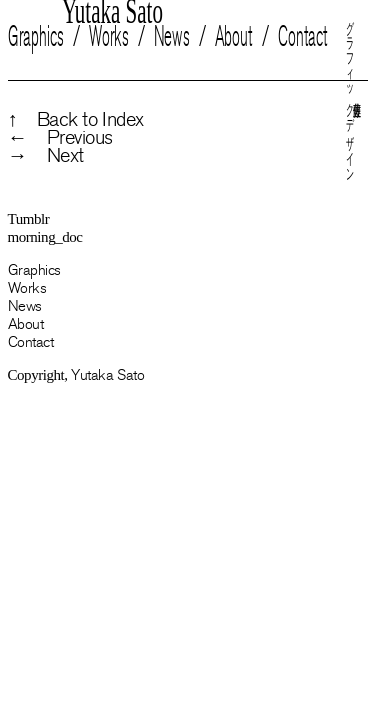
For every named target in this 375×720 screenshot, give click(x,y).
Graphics (36, 36)
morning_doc (45, 237)
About (233, 36)
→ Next (46, 156)
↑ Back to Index (76, 120)
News (171, 36)
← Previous (61, 138)
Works (108, 36)
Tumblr (29, 219)
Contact (302, 36)
